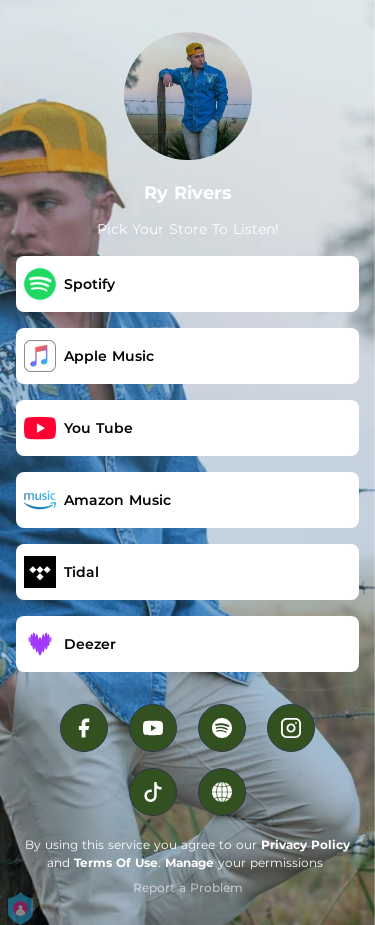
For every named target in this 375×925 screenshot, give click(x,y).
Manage (189, 862)
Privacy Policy (305, 844)
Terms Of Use (116, 862)
